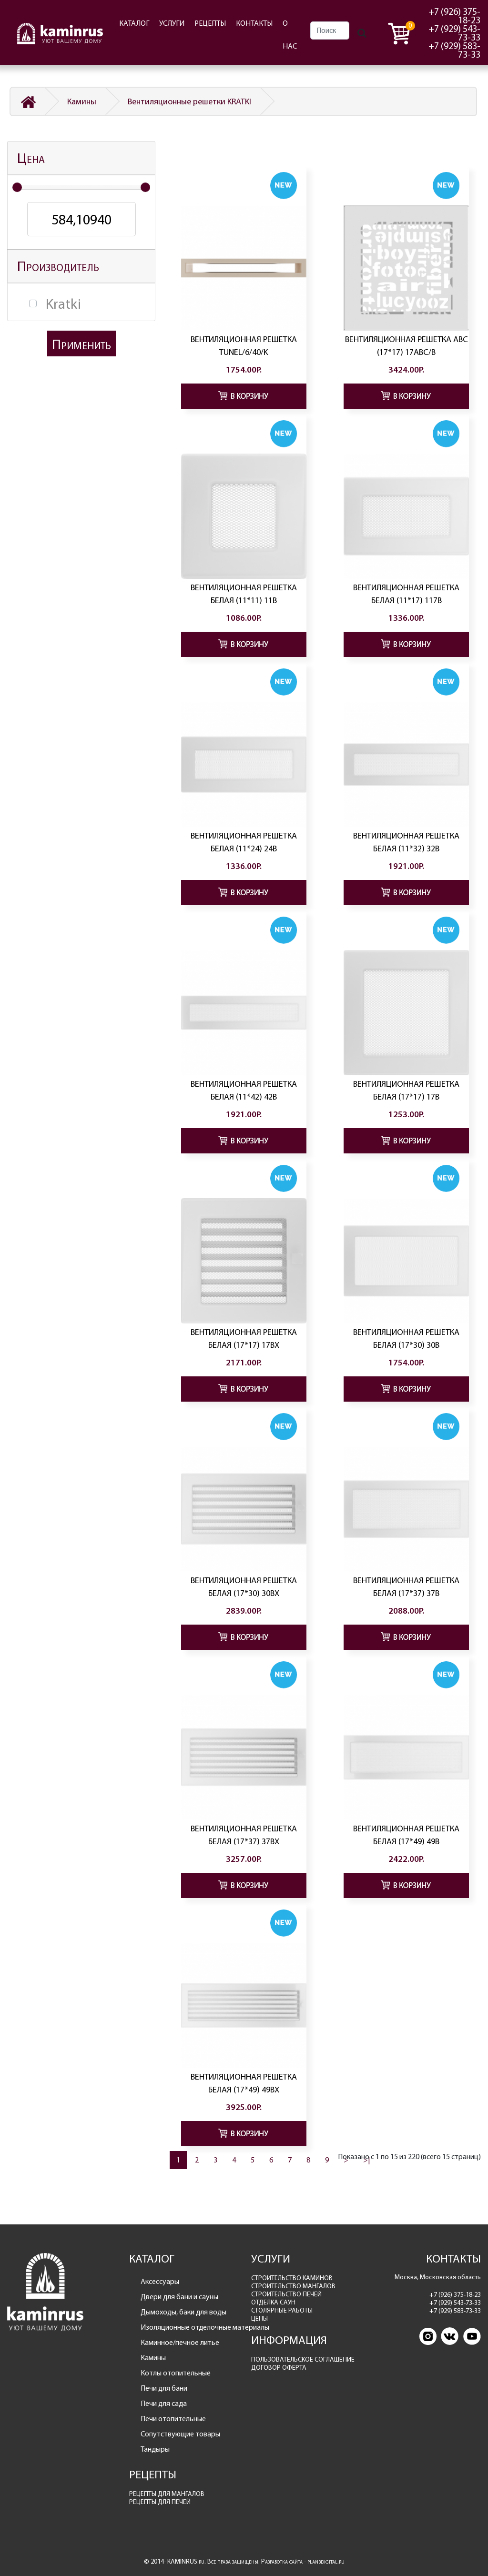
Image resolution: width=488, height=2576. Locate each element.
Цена (31, 158)
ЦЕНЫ (259, 2318)
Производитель (58, 266)
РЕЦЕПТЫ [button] (210, 23)
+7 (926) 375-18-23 (454, 16)
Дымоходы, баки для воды (183, 2311)
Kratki (63, 304)
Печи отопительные (173, 2418)
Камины (81, 101)
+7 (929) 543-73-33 (454, 33)
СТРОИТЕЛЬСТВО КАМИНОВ (292, 2278)
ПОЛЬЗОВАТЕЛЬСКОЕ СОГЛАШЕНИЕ (303, 2359)
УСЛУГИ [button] (171, 23)
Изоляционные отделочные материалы (189, 2327)
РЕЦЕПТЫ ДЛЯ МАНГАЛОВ (166, 2494)
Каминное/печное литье (180, 2342)
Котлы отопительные (176, 2372)
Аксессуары (160, 2281)
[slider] (17, 187)
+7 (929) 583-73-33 (454, 50)
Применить (81, 344)
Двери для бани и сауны (179, 2296)
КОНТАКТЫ (254, 23)
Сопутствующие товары (180, 2433)
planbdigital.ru (326, 2561)
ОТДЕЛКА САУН (273, 2302)
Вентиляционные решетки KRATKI (189, 101)
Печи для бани (164, 2388)
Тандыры (155, 2449)
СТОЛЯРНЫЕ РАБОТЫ (282, 2310)
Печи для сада (164, 2403)
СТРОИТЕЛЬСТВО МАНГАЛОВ (293, 2286)
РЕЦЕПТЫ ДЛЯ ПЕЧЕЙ (160, 2502)
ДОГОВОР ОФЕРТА (278, 2368)
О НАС (290, 35)
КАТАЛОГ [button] (134, 23)
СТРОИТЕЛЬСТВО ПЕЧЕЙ (286, 2294)
